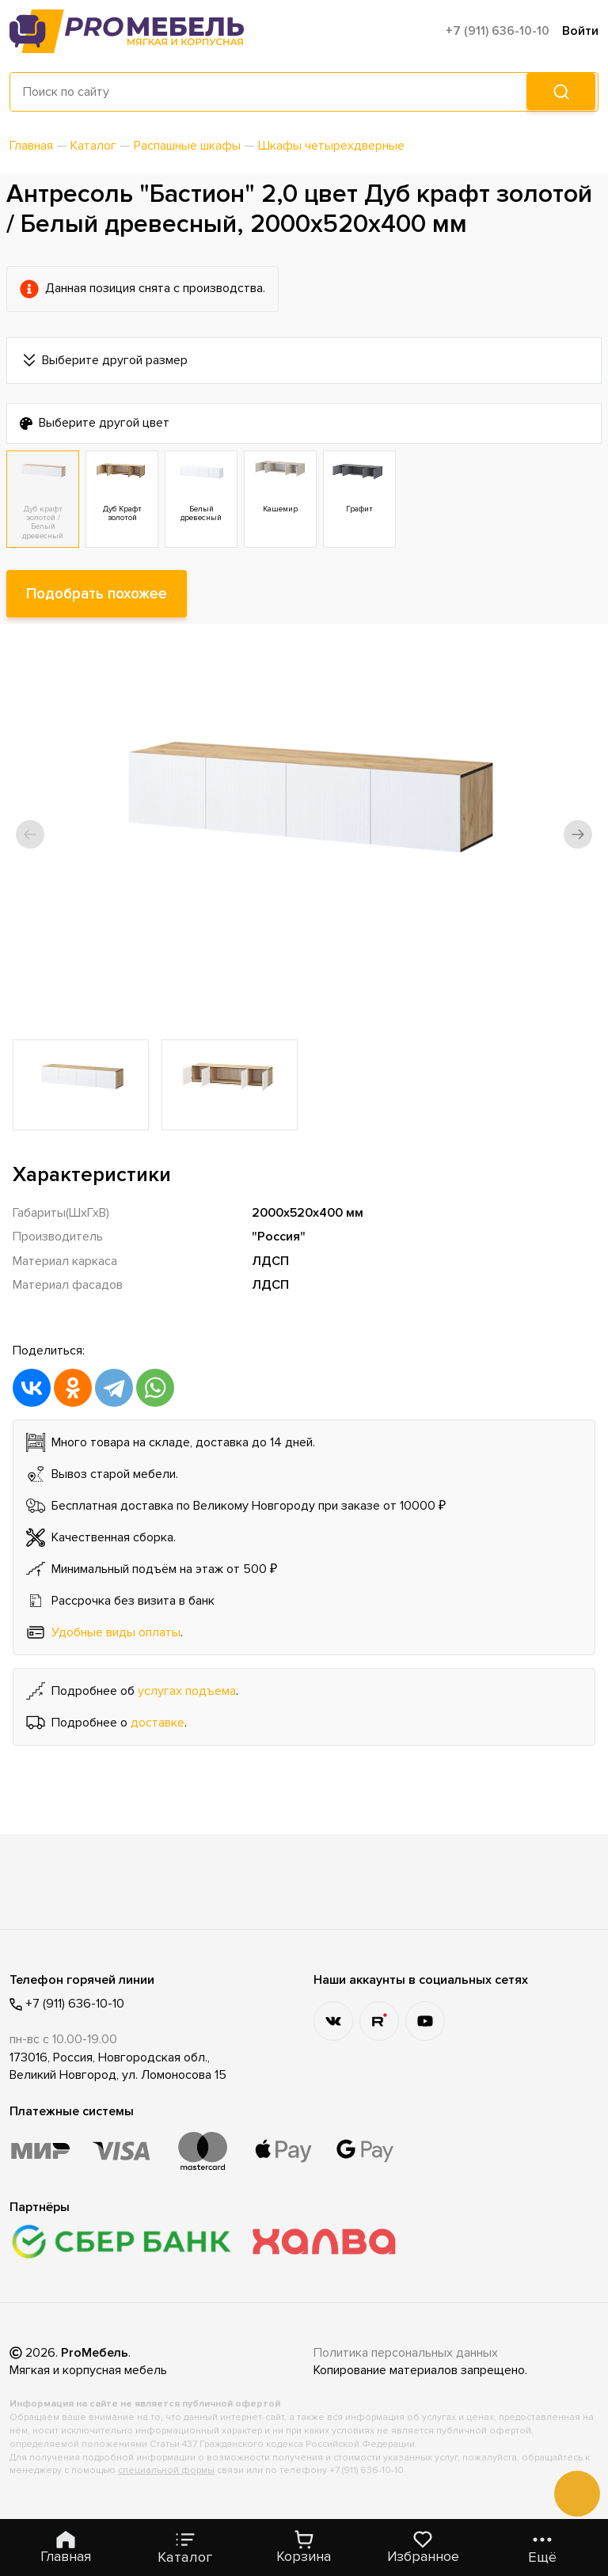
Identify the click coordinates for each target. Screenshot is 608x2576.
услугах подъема (187, 1691)
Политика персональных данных (406, 2353)
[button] (30, 834)
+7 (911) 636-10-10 (497, 31)
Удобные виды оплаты (115, 1632)
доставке (157, 1723)
